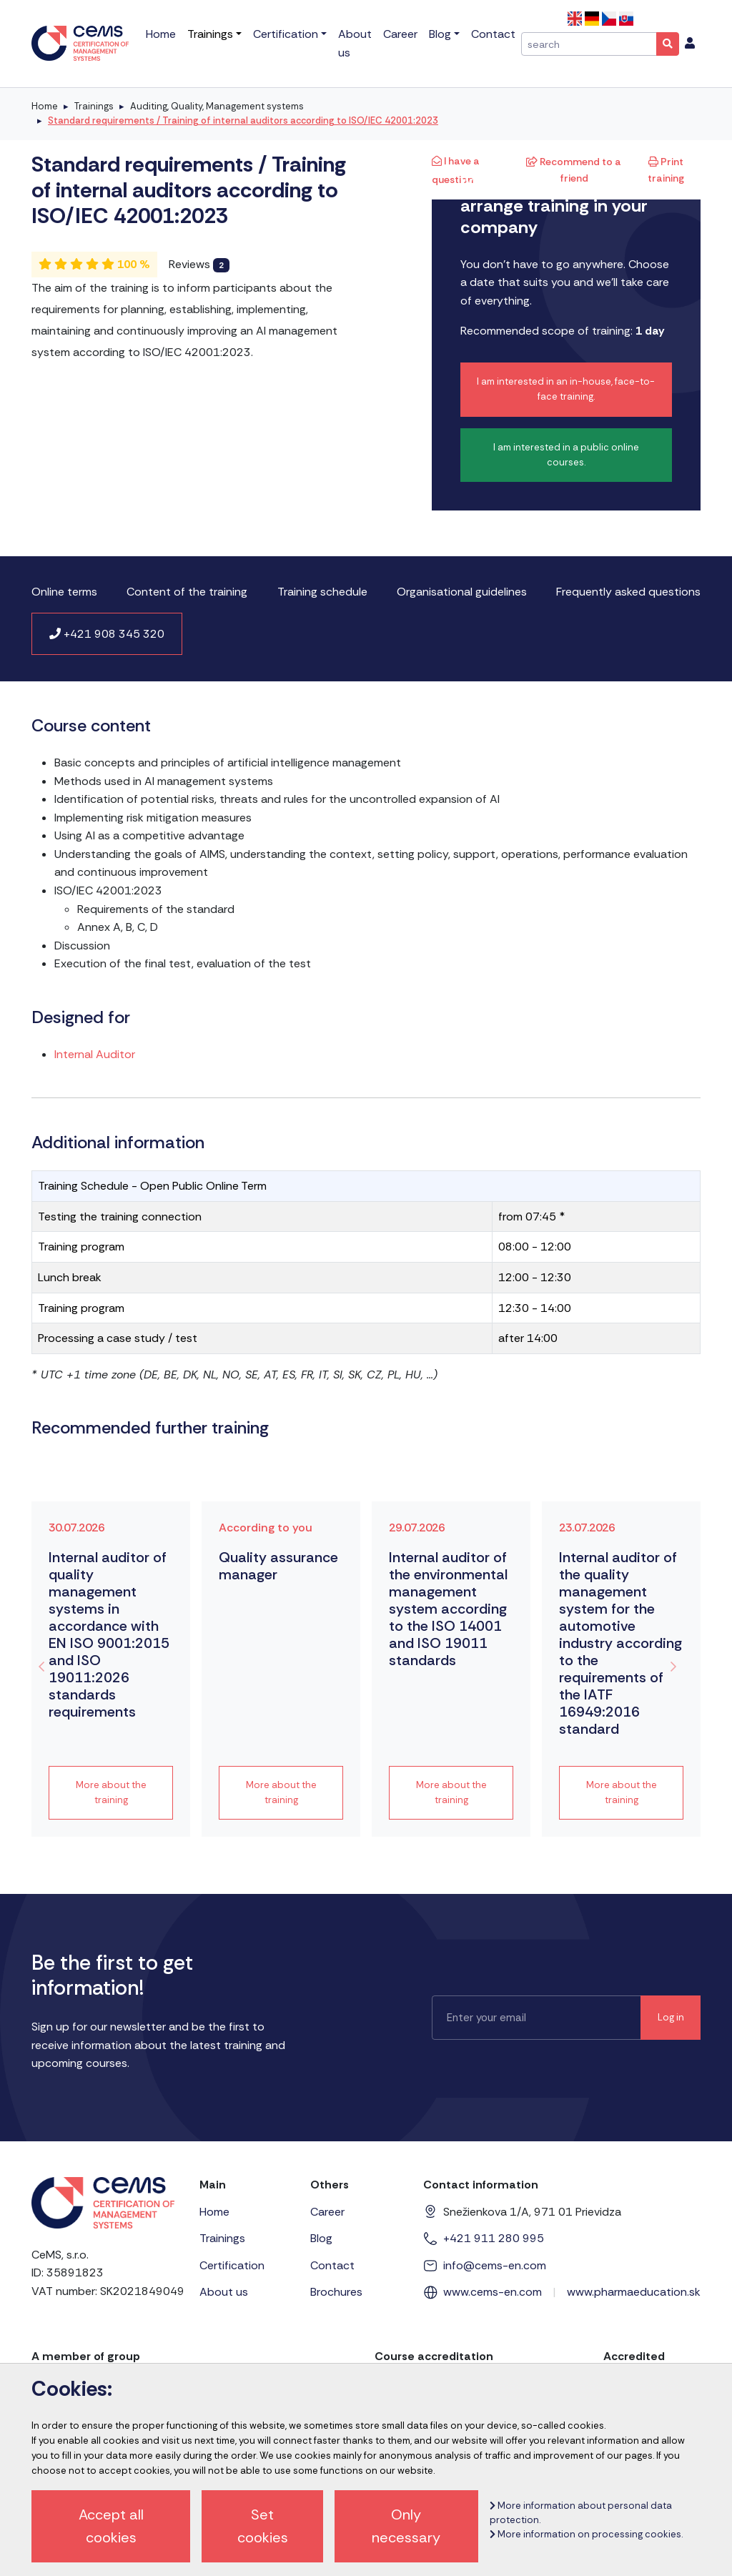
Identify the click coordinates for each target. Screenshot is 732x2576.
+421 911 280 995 (493, 2238)
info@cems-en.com (494, 2265)
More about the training (111, 1792)
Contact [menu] (493, 33)
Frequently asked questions (628, 591)
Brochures (336, 2291)
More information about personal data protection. (581, 2512)
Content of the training (187, 591)
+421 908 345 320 (106, 633)
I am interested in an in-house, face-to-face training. (566, 389)
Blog (321, 2238)
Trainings (94, 106)
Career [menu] (400, 33)
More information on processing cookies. (586, 2534)
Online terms (64, 591)
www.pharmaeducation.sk (634, 2291)
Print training (666, 169)
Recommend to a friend (573, 169)
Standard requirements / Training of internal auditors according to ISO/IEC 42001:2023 (243, 120)
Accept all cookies (111, 2526)
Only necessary (406, 2526)
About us (223, 2291)
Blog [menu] (440, 33)
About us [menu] (355, 43)
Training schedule (322, 591)
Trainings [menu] (210, 33)
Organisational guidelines (462, 591)
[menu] (690, 44)
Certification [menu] (285, 33)
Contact (332, 2265)
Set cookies (262, 2526)
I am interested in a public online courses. (566, 454)
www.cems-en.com (492, 2291)
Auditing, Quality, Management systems (217, 106)
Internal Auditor (94, 1054)
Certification (231, 2265)
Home (44, 106)
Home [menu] (161, 33)
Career (327, 2211)
